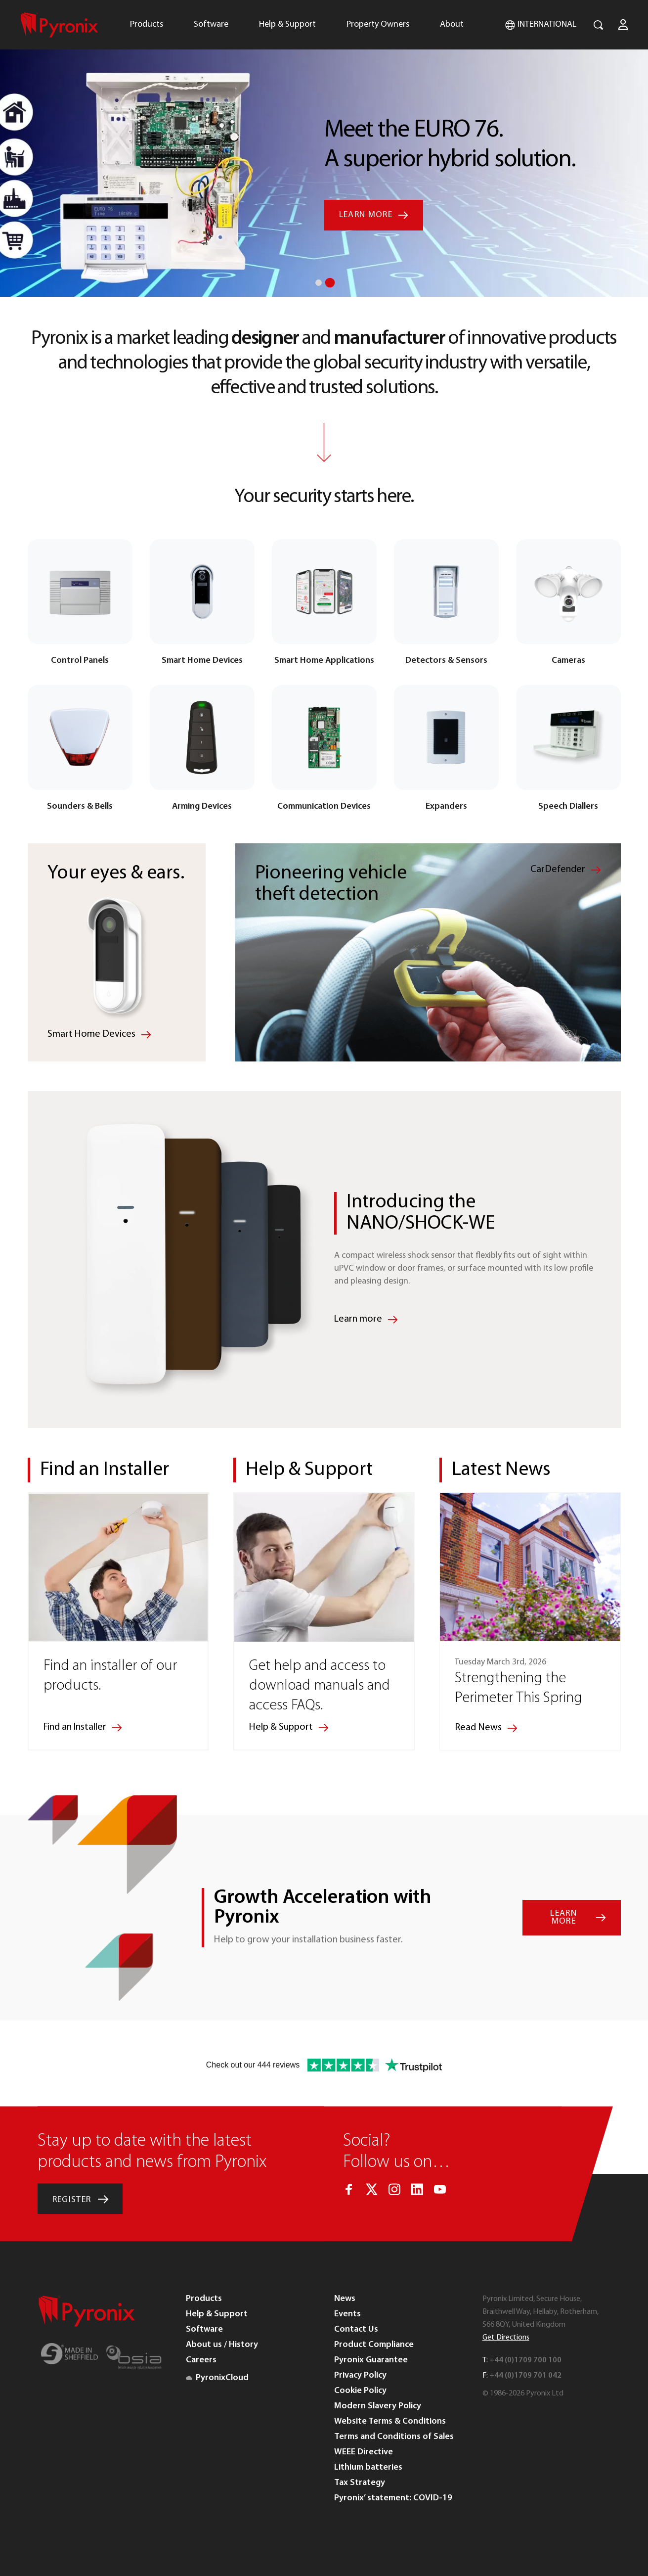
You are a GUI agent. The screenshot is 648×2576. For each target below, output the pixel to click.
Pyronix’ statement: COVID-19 (393, 2497)
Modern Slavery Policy (377, 2405)
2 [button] (330, 282)
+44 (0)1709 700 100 (525, 2360)
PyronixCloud (217, 2377)
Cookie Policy (360, 2390)
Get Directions (505, 2337)
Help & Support (287, 24)
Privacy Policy (360, 2375)
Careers (201, 2359)
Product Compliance (374, 2344)
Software (211, 24)
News (344, 2298)
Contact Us (356, 2329)
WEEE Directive (363, 2451)
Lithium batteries (368, 2467)
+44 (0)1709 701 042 (525, 2375)
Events (347, 2313)
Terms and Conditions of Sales (394, 2436)
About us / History (222, 2344)
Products (146, 24)
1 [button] (318, 282)
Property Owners (377, 24)
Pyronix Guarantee (371, 2359)
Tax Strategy (359, 2482)
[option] (324, 148)
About (452, 24)
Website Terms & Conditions (390, 2421)
